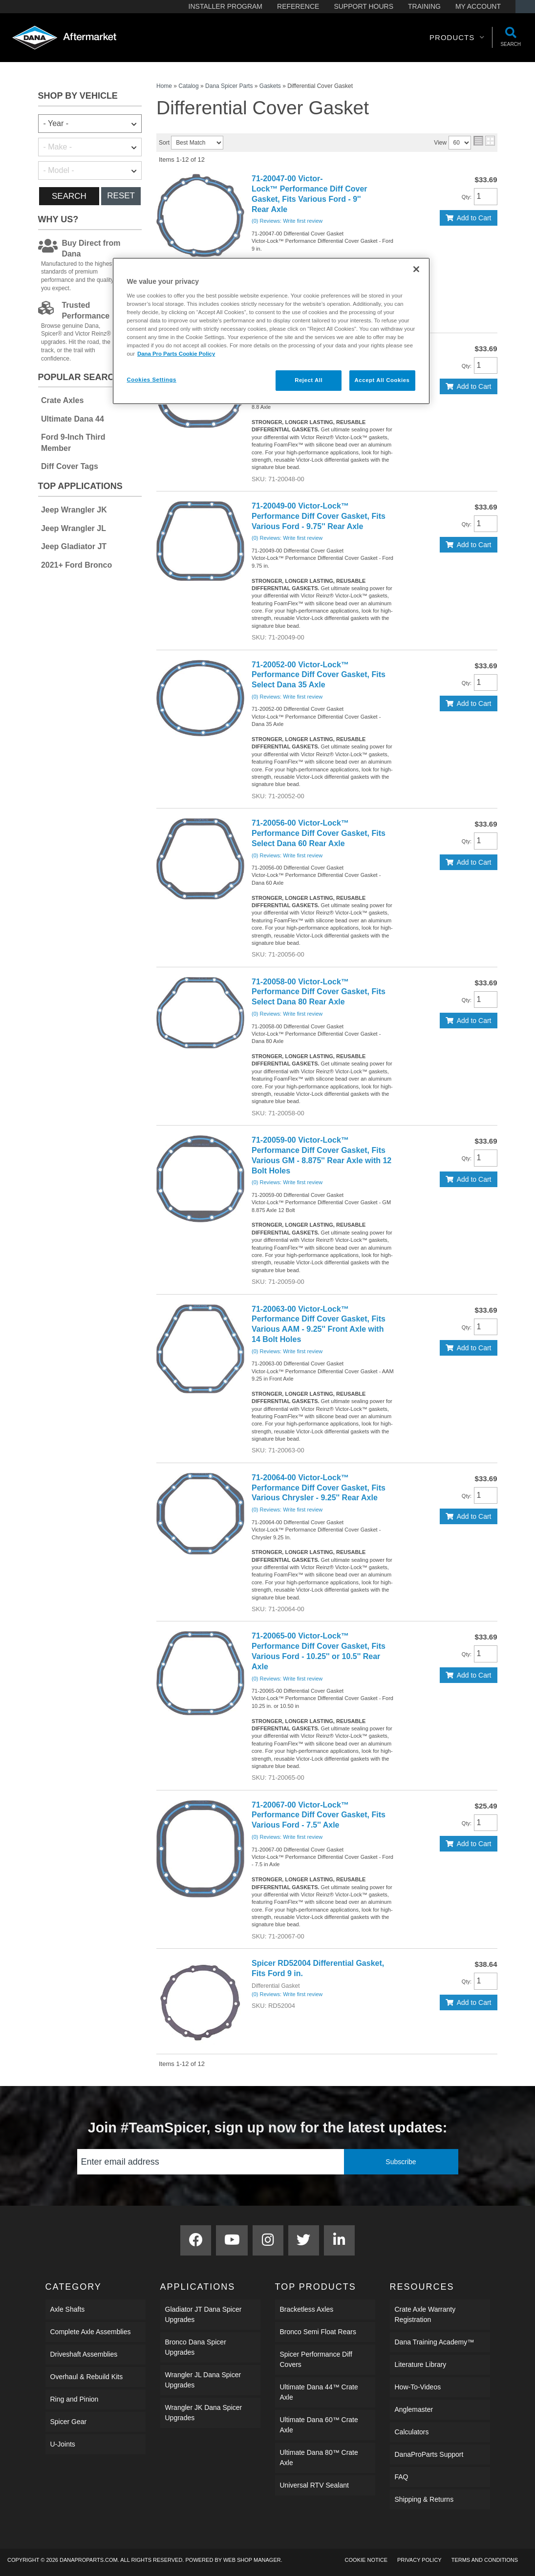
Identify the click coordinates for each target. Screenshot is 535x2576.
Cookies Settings (151, 380)
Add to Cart (474, 218)
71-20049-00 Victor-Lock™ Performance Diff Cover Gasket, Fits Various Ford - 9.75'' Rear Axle (318, 516)
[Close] (416, 269)
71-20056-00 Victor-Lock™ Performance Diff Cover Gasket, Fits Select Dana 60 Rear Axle (318, 833)
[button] (457, 37)
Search (69, 196)
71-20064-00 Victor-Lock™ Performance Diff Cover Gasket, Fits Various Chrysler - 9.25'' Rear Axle (318, 1487)
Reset (121, 195)
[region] (271, 330)
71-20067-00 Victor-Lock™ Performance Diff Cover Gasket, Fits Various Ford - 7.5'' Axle (318, 1815)
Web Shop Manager (252, 2560)
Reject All (308, 380)
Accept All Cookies (382, 380)
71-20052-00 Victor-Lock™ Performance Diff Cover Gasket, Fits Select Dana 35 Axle (318, 674)
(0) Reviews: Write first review (287, 221)
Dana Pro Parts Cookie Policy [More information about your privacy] (176, 354)
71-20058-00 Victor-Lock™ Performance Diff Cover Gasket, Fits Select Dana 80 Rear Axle (318, 992)
